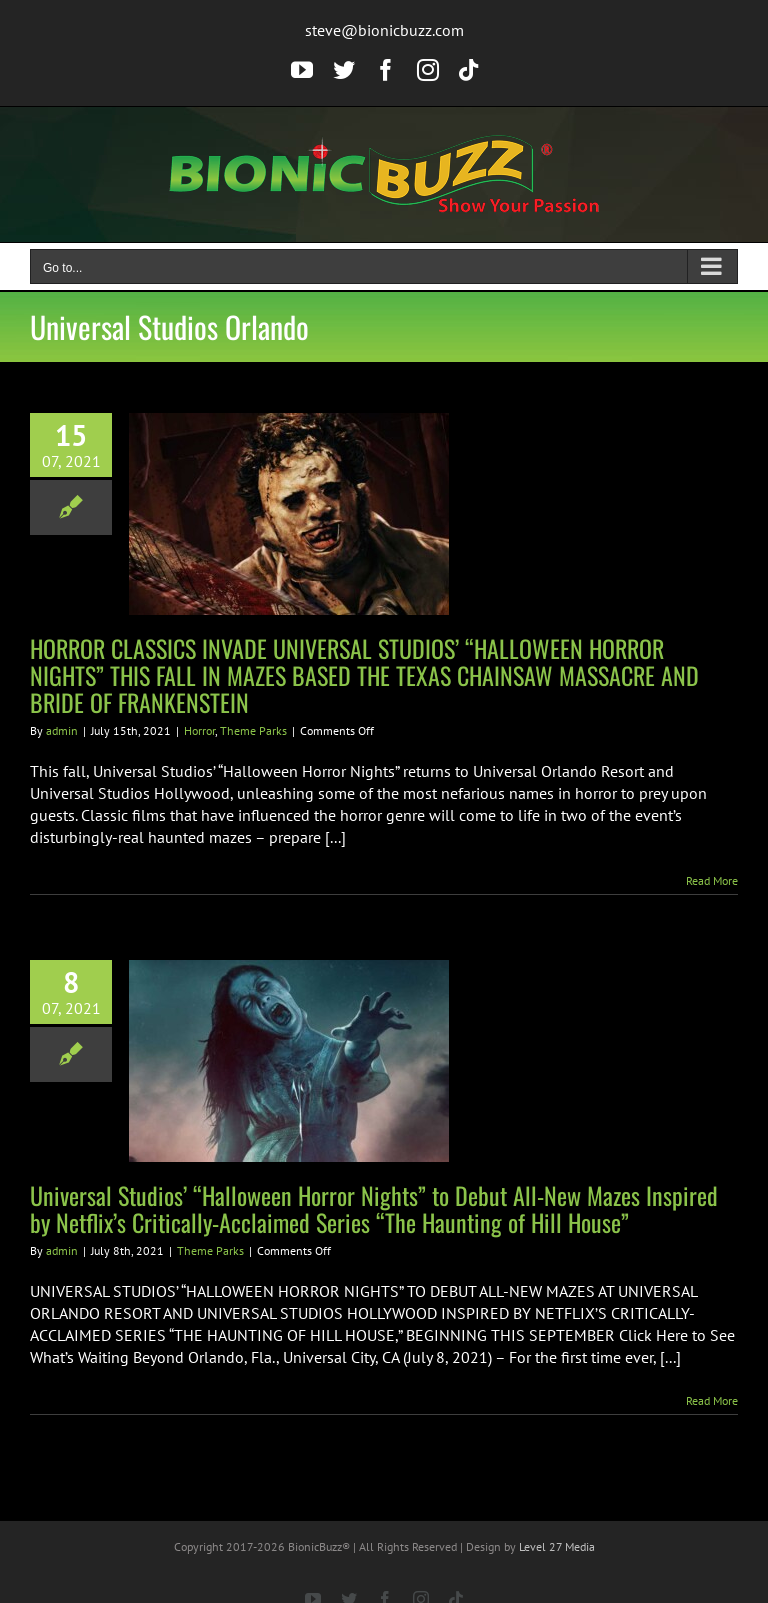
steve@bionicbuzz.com (384, 30)
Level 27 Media (557, 1546)
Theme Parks (253, 730)
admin (62, 730)
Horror (199, 730)
